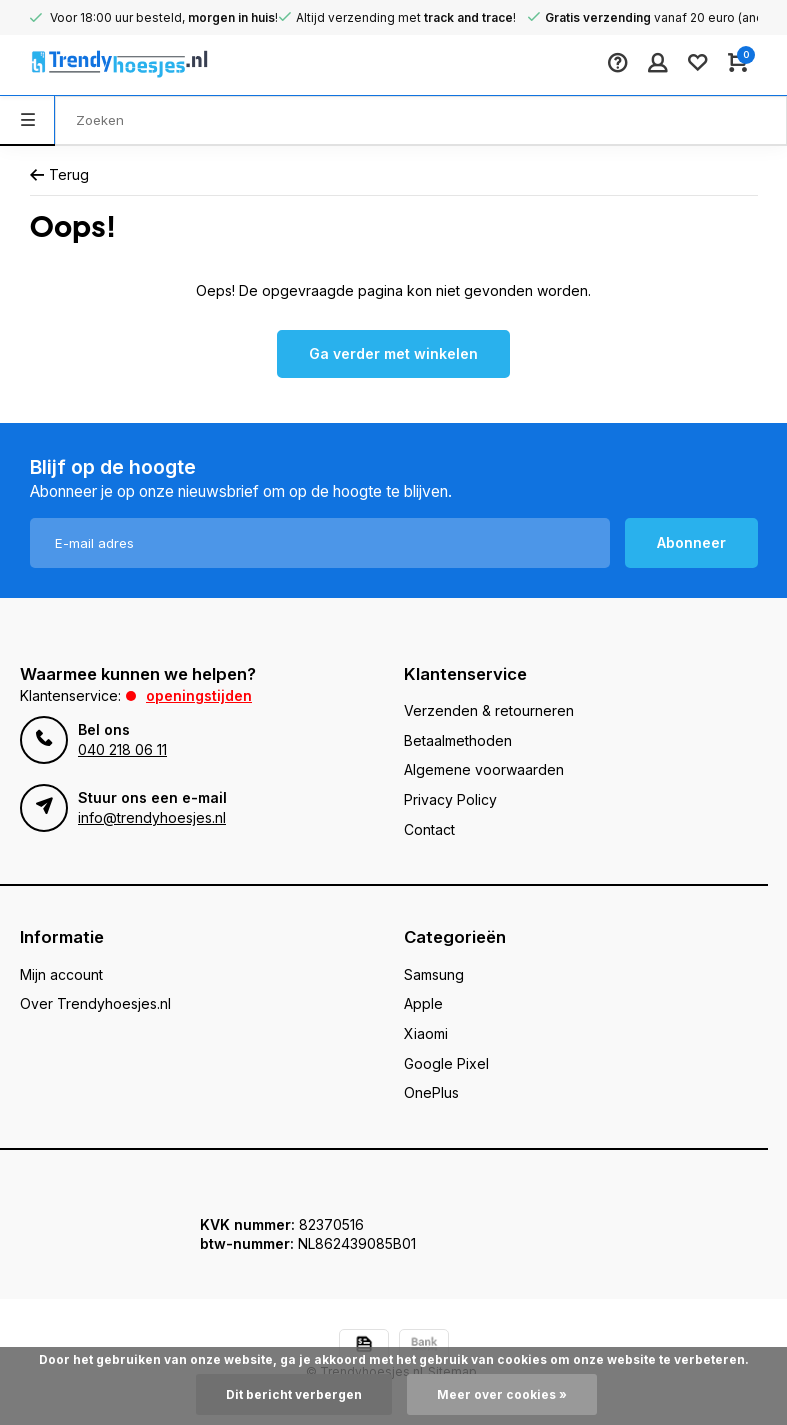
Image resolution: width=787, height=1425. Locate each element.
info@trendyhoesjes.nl (152, 817)
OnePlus (431, 1092)
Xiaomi (426, 1033)
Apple (423, 1003)
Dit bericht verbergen (294, 1394)
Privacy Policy (450, 799)
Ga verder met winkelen (393, 353)
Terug (59, 174)
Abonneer (691, 542)
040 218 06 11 (122, 749)
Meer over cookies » (502, 1394)
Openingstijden (199, 695)
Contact (429, 829)
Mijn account (61, 974)
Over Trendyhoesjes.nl (95, 1003)
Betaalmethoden (458, 740)
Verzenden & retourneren (489, 710)
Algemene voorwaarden (484, 769)
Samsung (434, 974)
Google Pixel (446, 1063)
